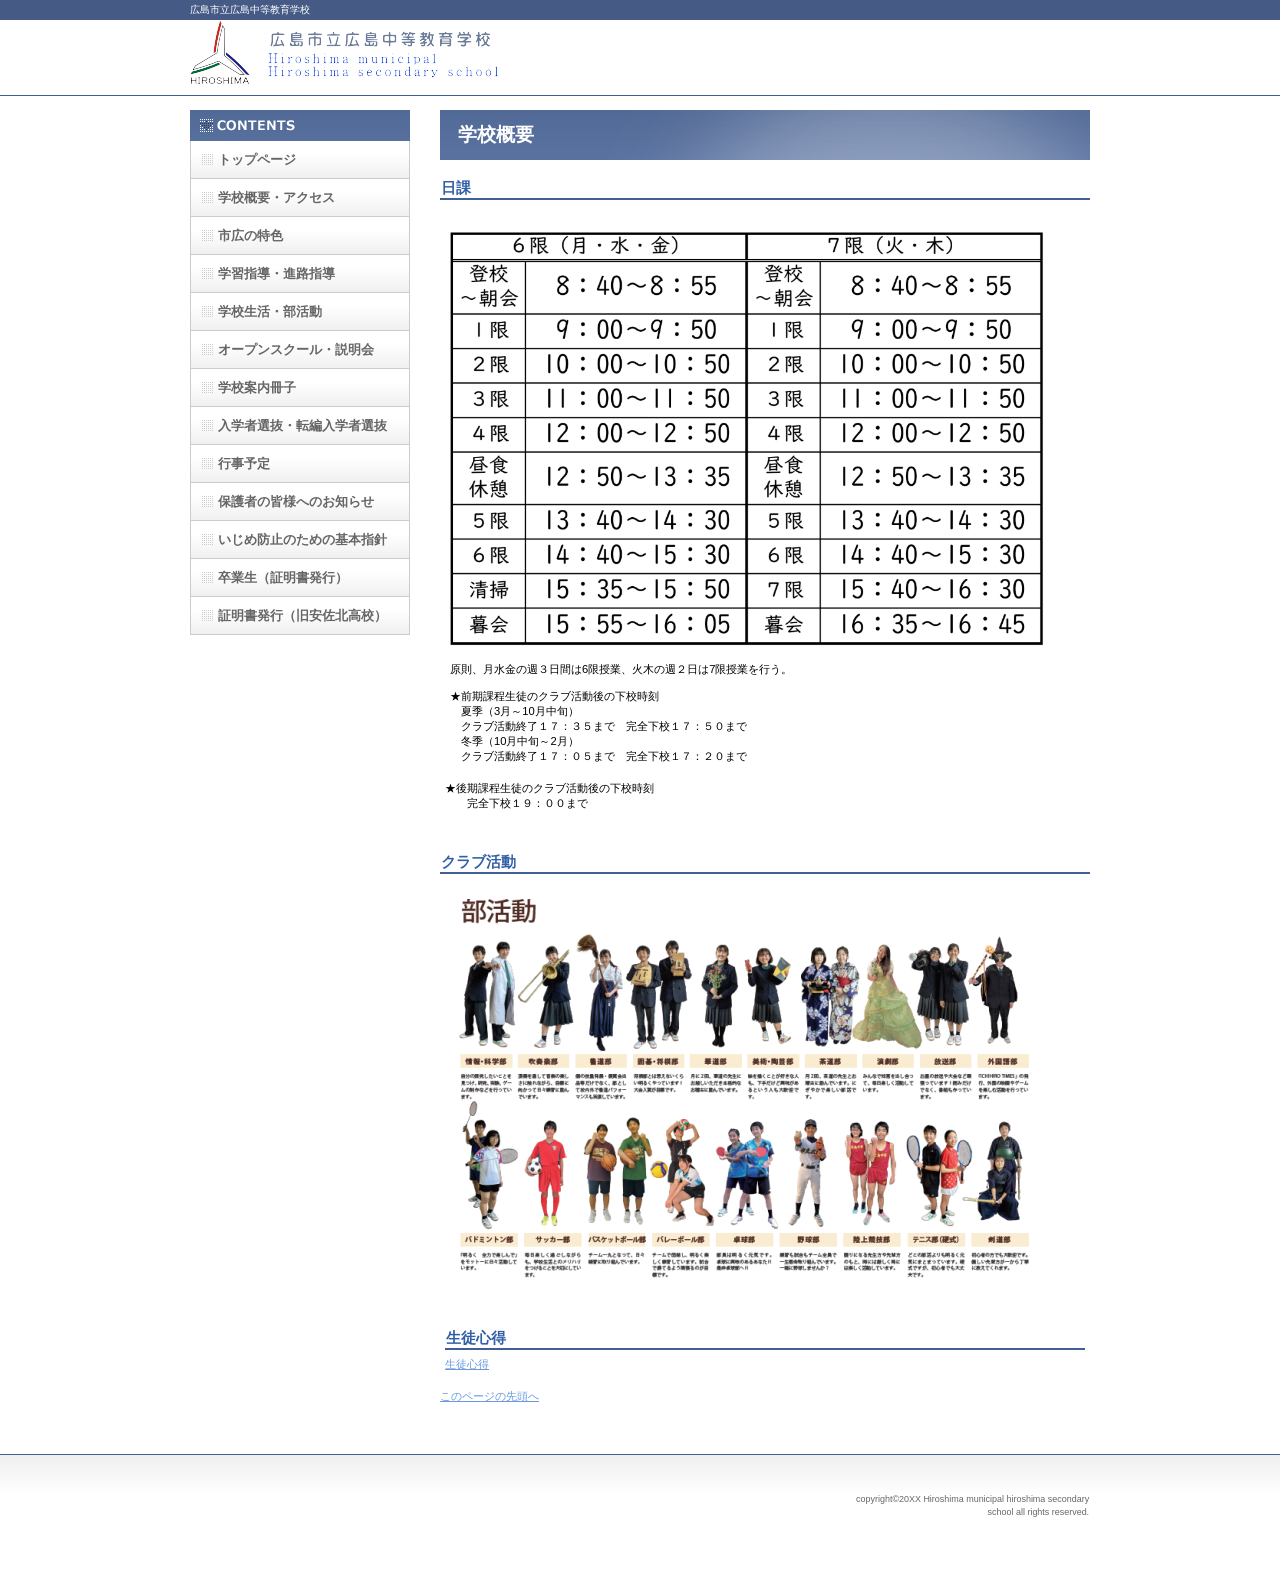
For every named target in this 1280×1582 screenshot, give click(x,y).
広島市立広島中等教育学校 (390, 57)
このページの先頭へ (489, 1396)
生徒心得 (467, 1364)
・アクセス (276, 197)
